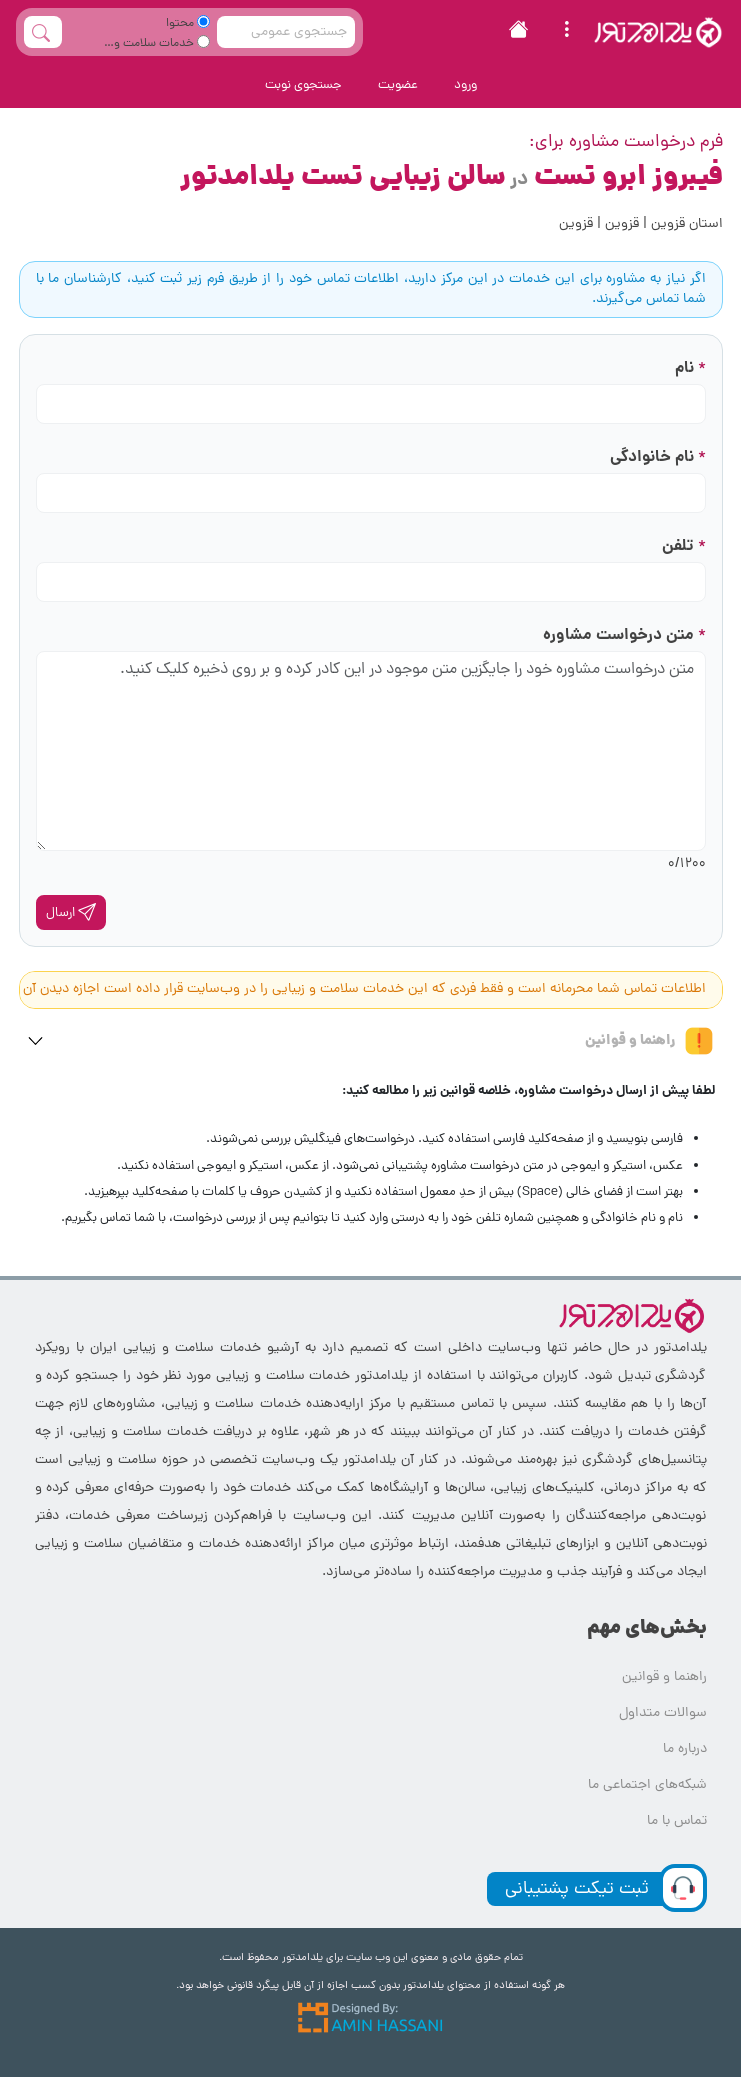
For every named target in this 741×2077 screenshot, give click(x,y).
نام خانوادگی (658, 457)
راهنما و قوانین (650, 1041)
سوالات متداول (663, 1713)
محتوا (188, 24)
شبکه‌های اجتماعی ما (647, 1785)
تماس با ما (677, 1821)
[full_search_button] (43, 32)
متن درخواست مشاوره (624, 635)
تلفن (684, 546)
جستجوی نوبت (303, 85)
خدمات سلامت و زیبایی (162, 46)
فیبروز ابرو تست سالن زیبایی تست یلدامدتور (451, 178)
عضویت (398, 85)
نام (690, 368)
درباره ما (685, 1749)
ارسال (71, 912)
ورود (465, 85)
